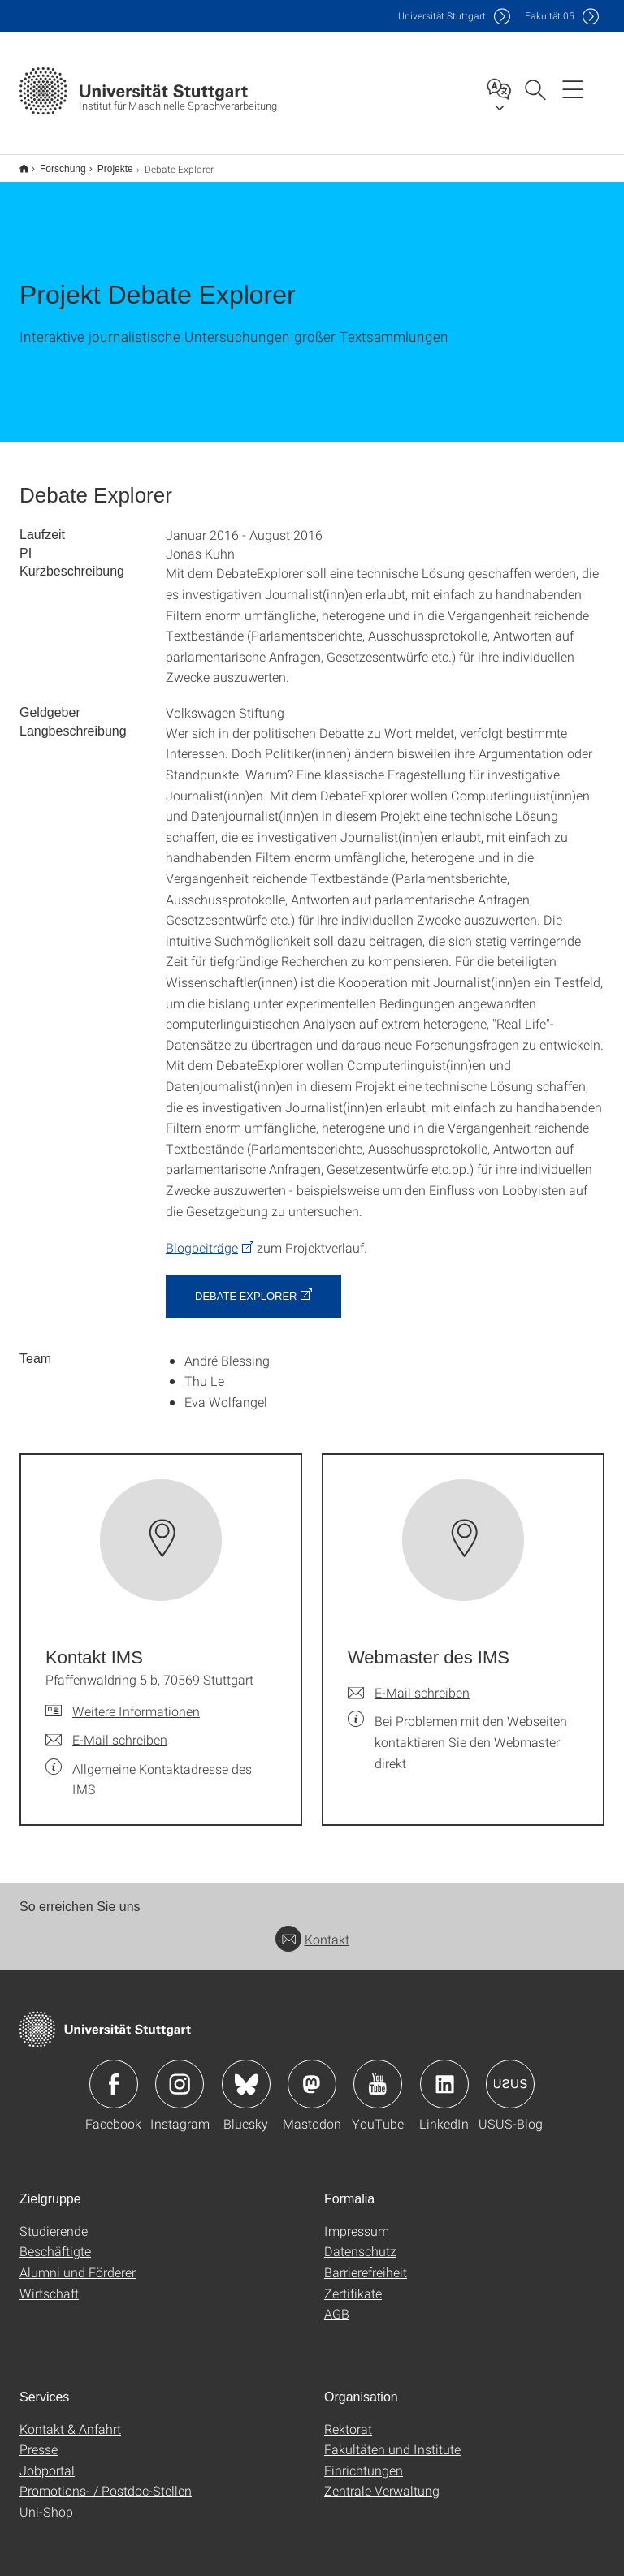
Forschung (54, 163)
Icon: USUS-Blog (510, 2073)
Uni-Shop (46, 2500)
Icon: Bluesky (246, 2073)
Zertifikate (353, 2282)
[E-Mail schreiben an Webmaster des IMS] (409, 1682)
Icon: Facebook (113, 2073)
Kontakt (312, 1928)
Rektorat (348, 2418)
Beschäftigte (55, 2240)
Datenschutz (360, 2240)
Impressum (356, 2220)
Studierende (54, 2220)
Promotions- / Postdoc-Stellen (106, 2479)
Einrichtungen (363, 2459)
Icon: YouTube (377, 2073)
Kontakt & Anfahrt (70, 2418)
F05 (549, 16)
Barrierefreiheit (365, 2261)
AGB (336, 2302)
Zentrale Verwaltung (382, 2479)
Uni (442, 16)
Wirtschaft (49, 2282)
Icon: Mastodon (312, 2073)
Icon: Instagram (179, 2073)
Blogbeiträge (202, 1236)
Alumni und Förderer (78, 2261)
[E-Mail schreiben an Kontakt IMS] (106, 1729)
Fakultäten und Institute (392, 2438)
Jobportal (47, 2459)
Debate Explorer (246, 1285)
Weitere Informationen (136, 1700)
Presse (39, 2438)
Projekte (106, 163)
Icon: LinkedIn (444, 2073)
